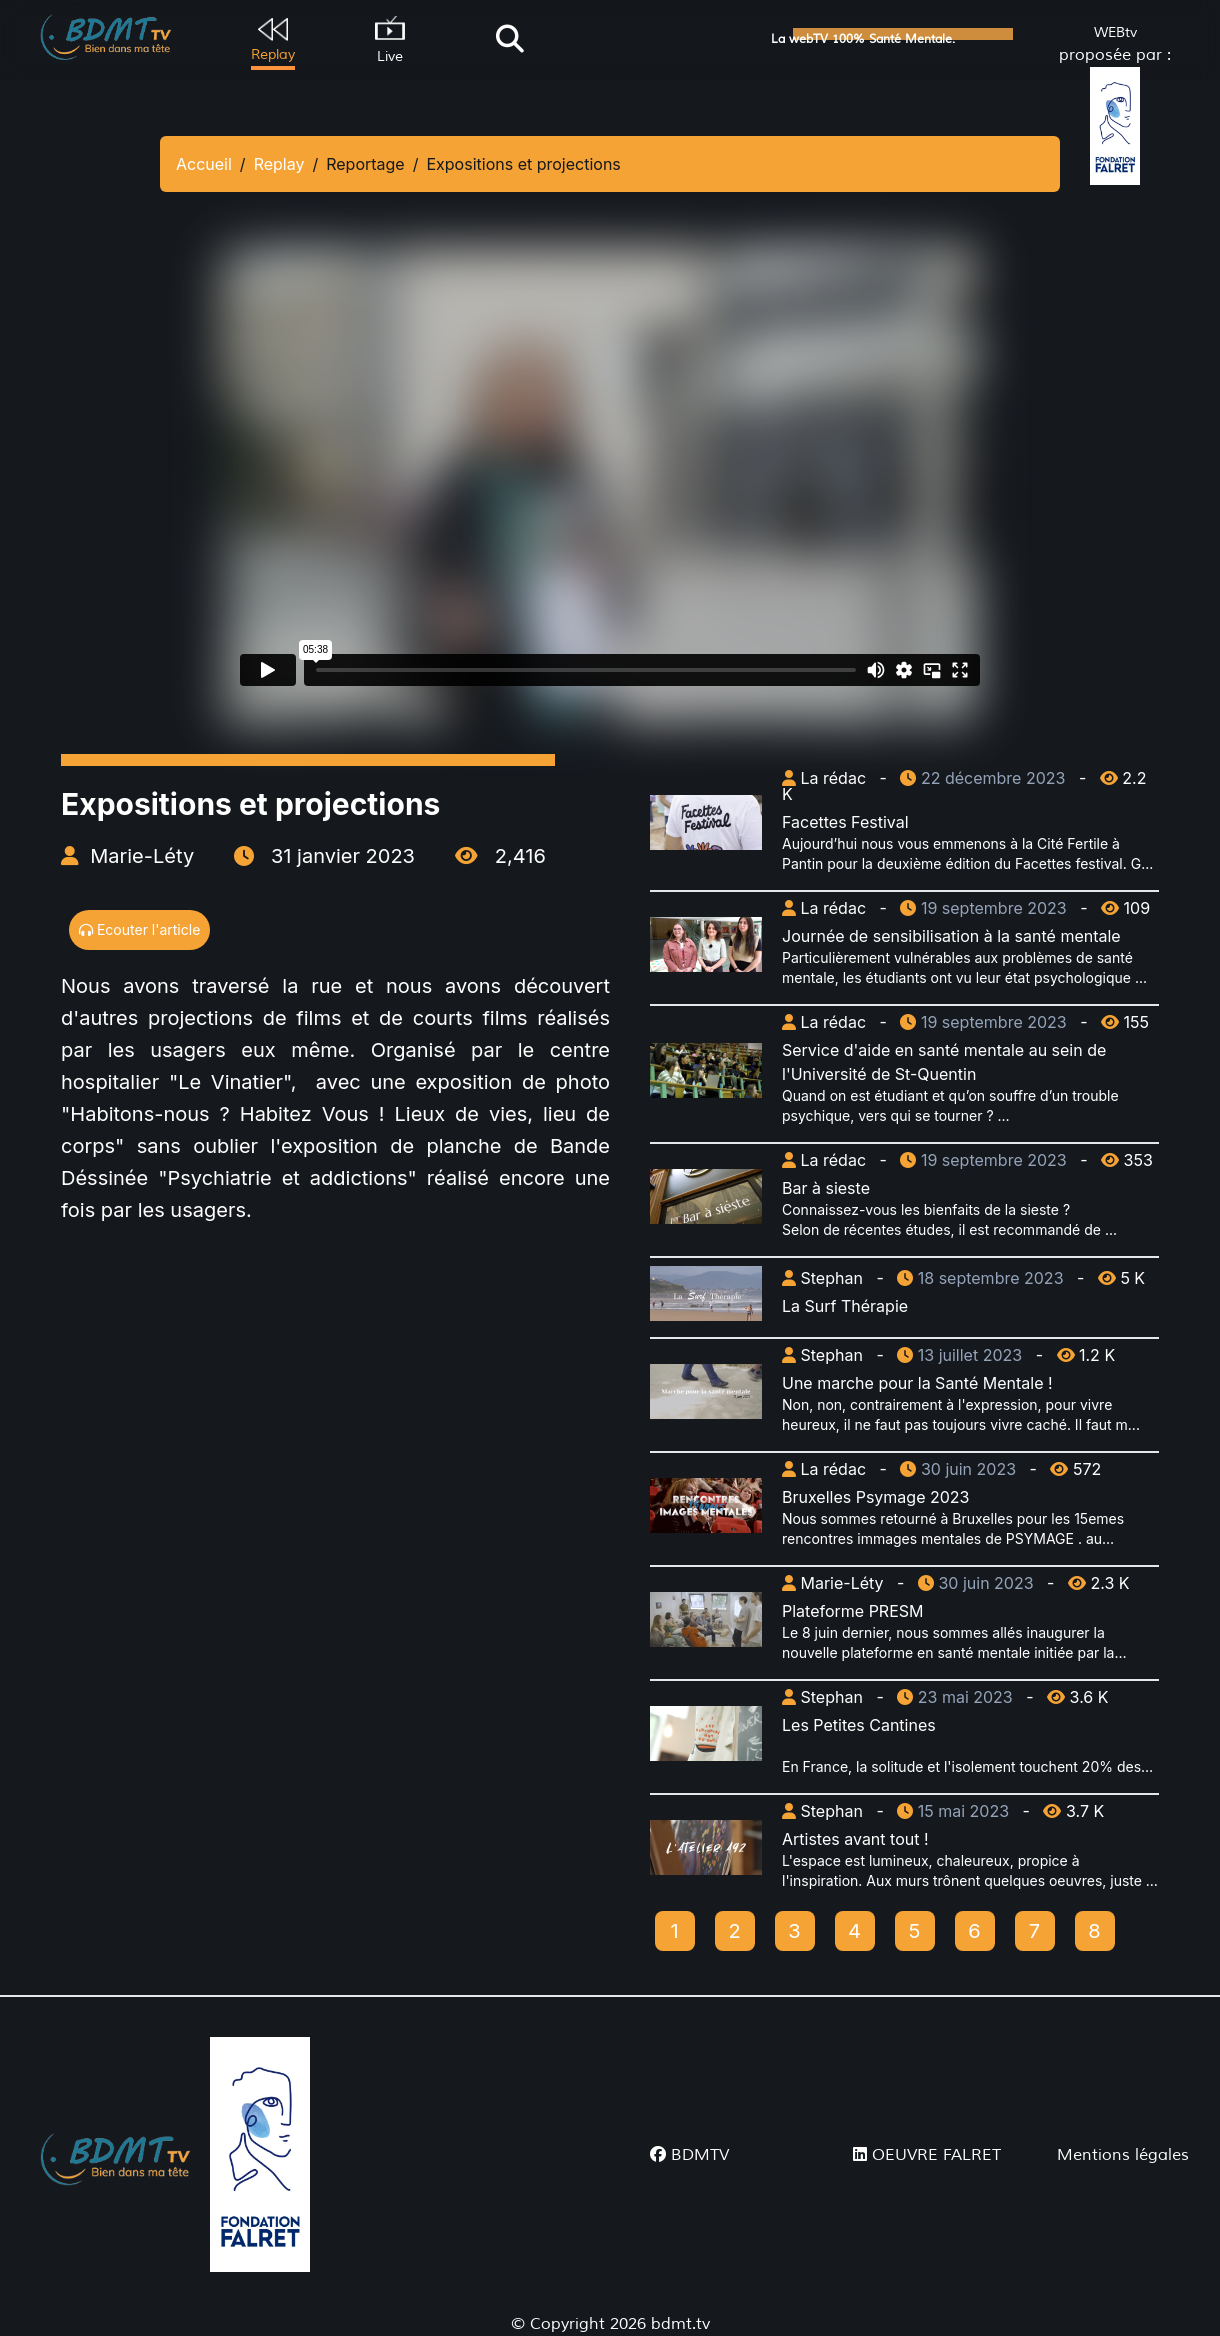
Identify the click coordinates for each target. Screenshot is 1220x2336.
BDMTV (689, 2155)
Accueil (204, 164)
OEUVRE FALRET (927, 2155)
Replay (279, 164)
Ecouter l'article (139, 929)
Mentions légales (1123, 2155)
